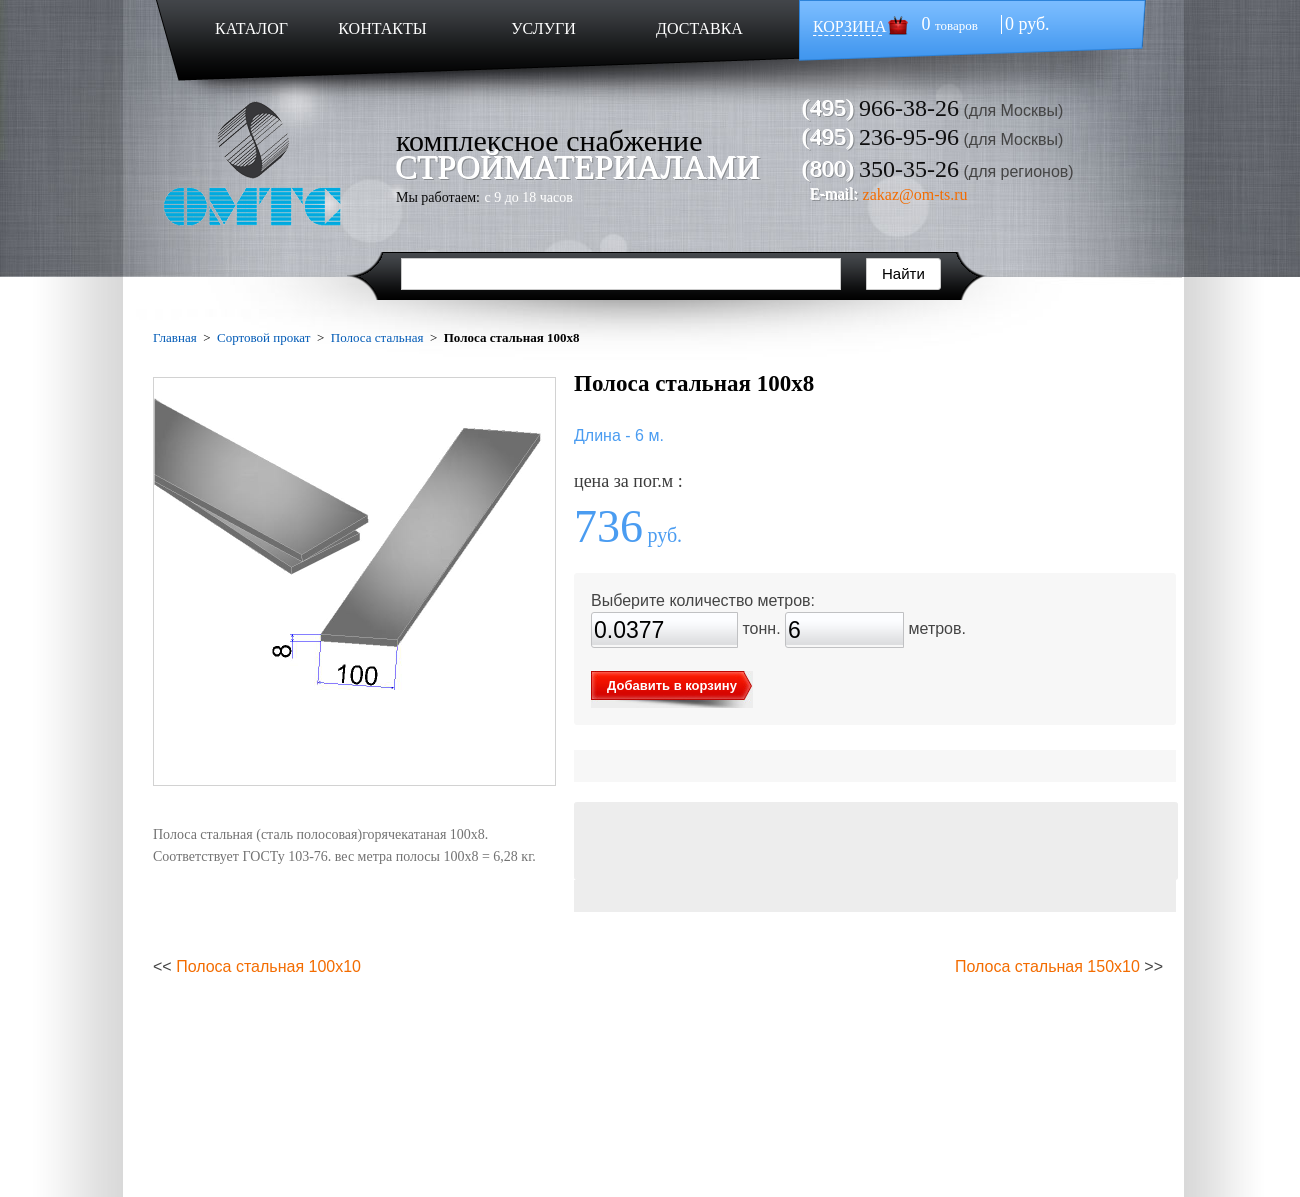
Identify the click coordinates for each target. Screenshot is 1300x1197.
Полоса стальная (377, 337)
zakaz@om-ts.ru (915, 194)
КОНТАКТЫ (382, 28)
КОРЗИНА (850, 26)
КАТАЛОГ (251, 28)
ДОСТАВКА (699, 28)
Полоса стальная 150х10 (1047, 966)
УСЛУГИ (543, 28)
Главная (175, 337)
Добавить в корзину (672, 685)
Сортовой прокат (263, 337)
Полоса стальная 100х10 (268, 966)
